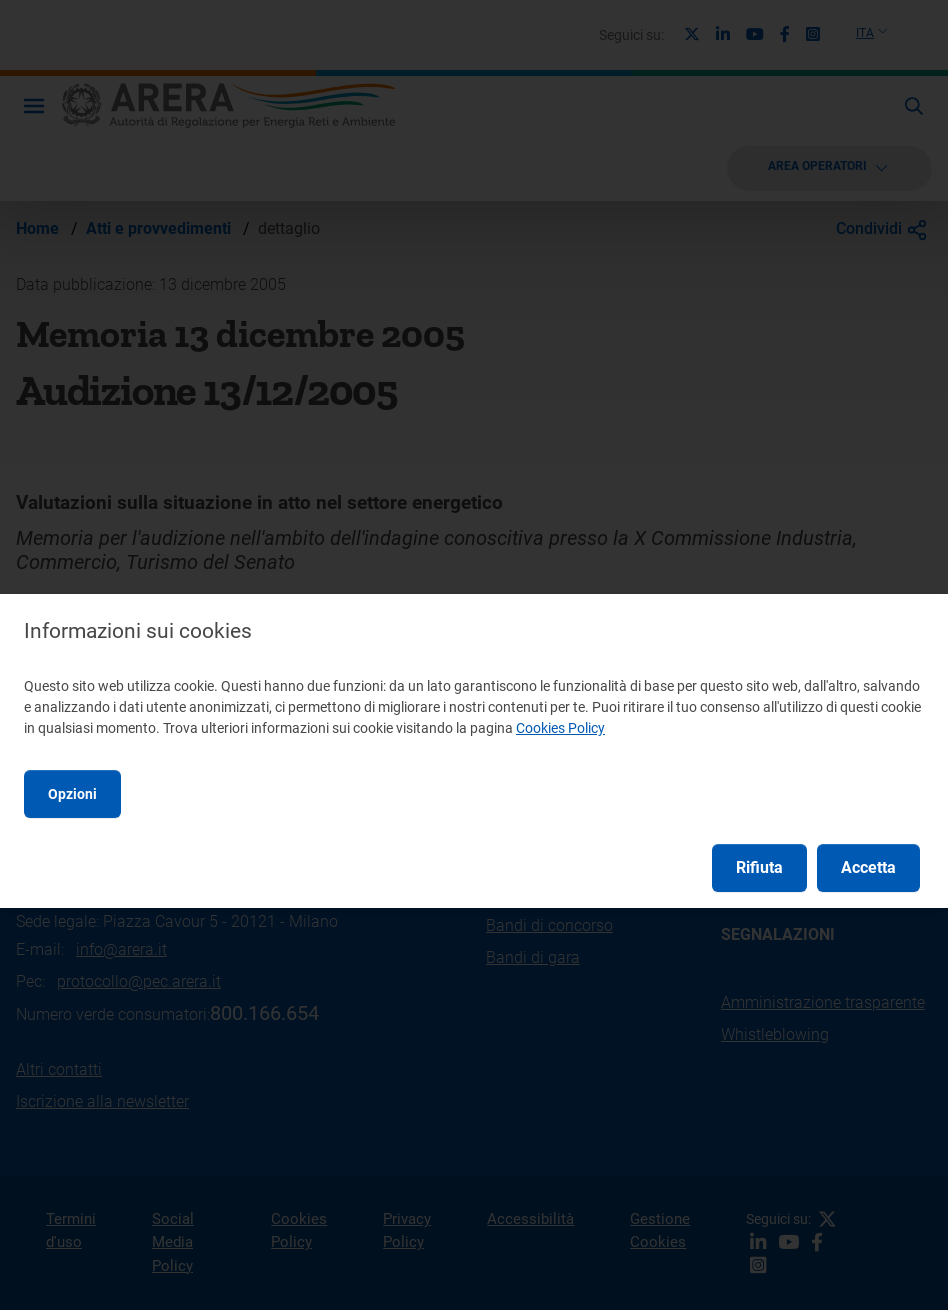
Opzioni (72, 794)
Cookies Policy (560, 728)
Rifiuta (759, 867)
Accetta (868, 867)
